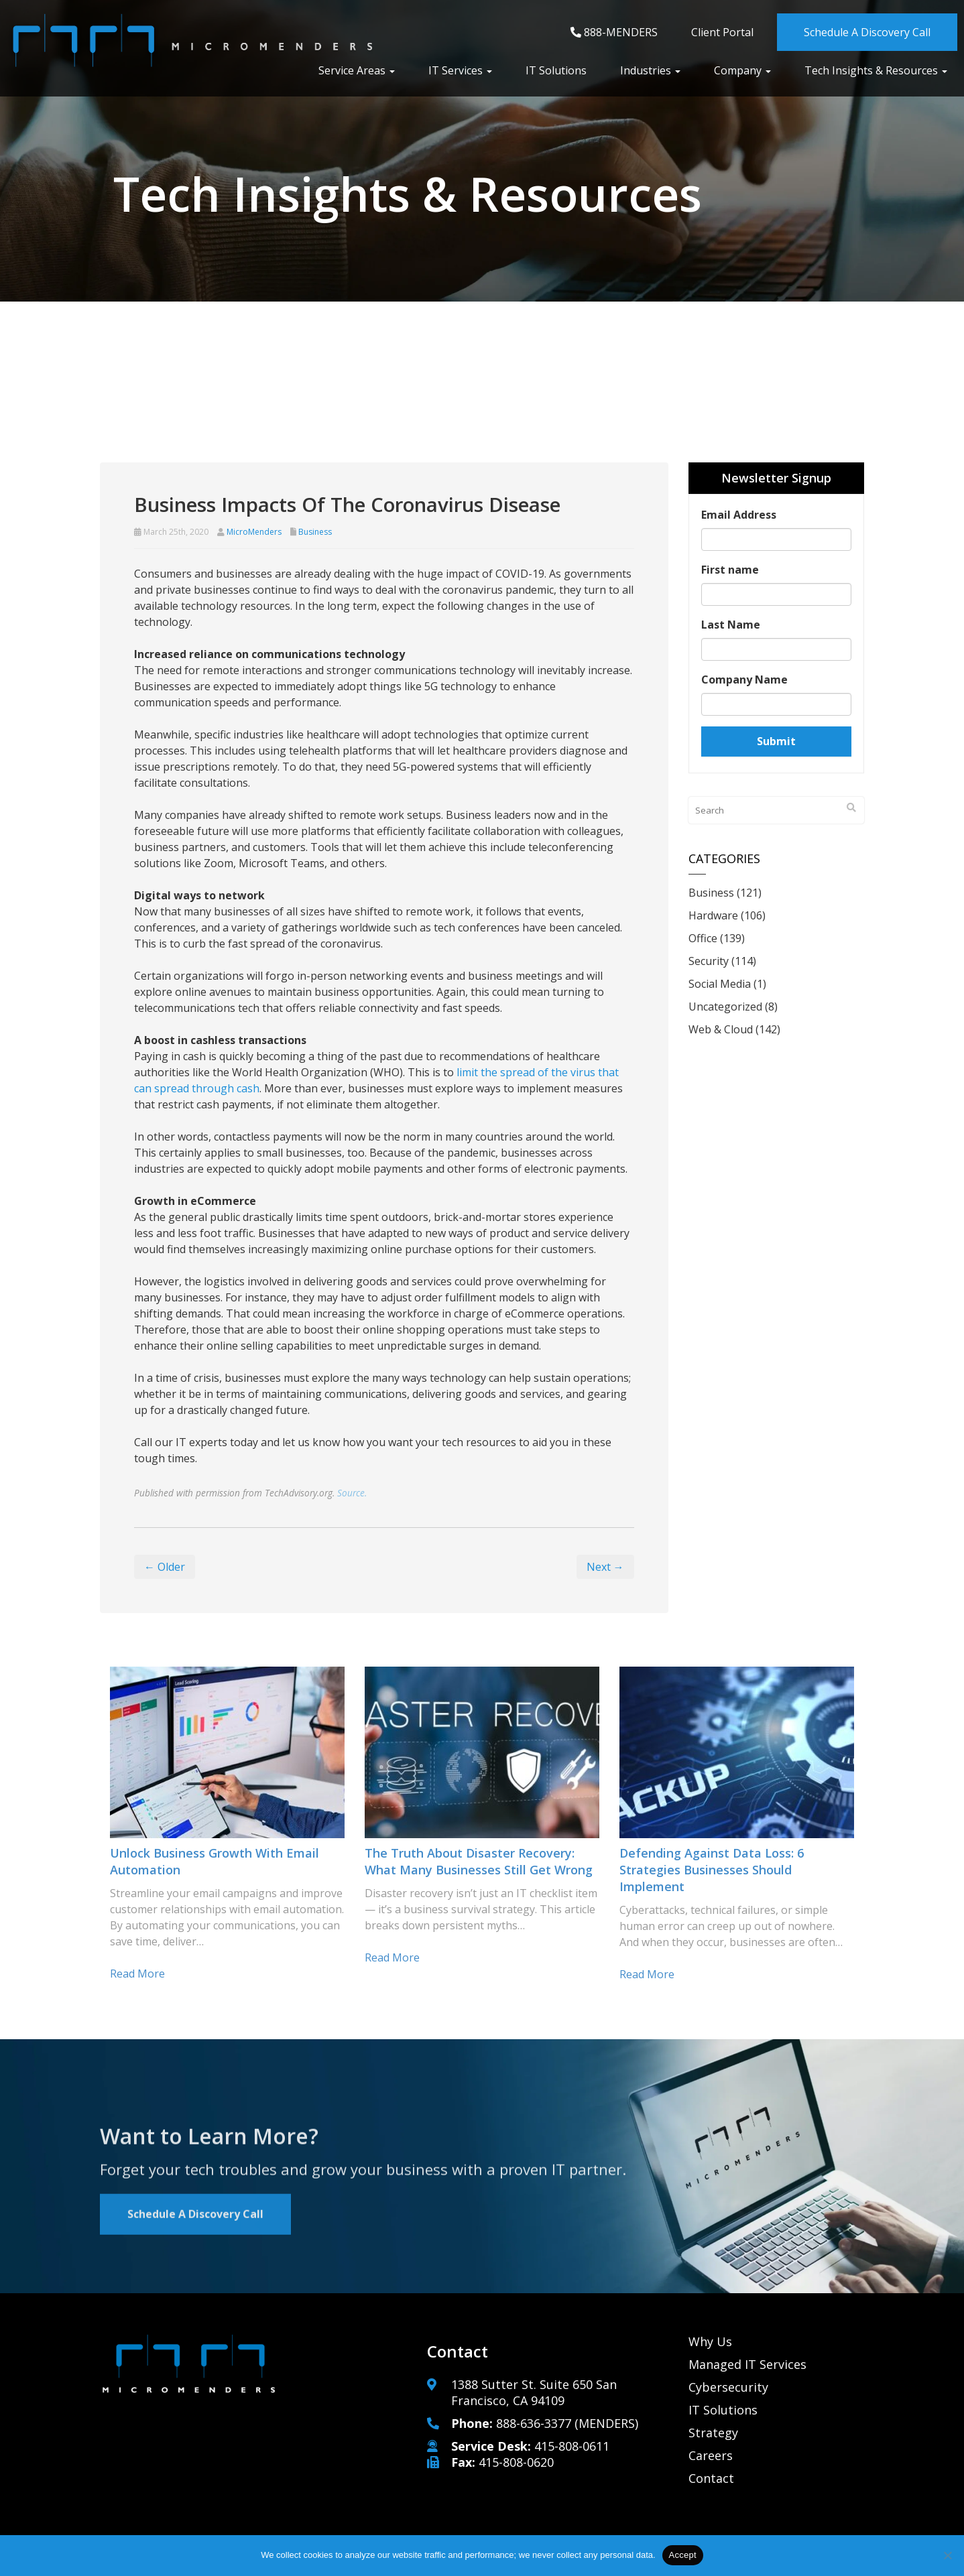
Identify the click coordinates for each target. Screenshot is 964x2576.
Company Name (744, 679)
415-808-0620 (516, 2462)
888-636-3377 (533, 2423)
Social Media (719, 983)
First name (730, 569)
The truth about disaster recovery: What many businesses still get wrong (479, 1861)
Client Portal (722, 32)
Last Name (730, 624)
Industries (650, 70)
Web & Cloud (720, 1029)
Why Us (710, 2341)
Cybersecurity (728, 2387)
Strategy (713, 2433)
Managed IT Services (747, 2364)
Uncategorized (725, 1006)
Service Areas (356, 70)
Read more (137, 1973)
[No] (947, 2555)
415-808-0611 (571, 2446)
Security (708, 961)
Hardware (713, 915)
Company (742, 70)
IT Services (460, 70)
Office (702, 938)
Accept (683, 2555)
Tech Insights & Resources (875, 70)
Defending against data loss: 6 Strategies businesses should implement (711, 1869)
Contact (711, 2478)
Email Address (738, 514)
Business (315, 531)
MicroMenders (254, 531)
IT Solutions (556, 70)
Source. (352, 1492)
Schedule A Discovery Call (867, 32)
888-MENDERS (614, 32)
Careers (710, 2455)
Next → (605, 1566)
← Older (164, 1566)
